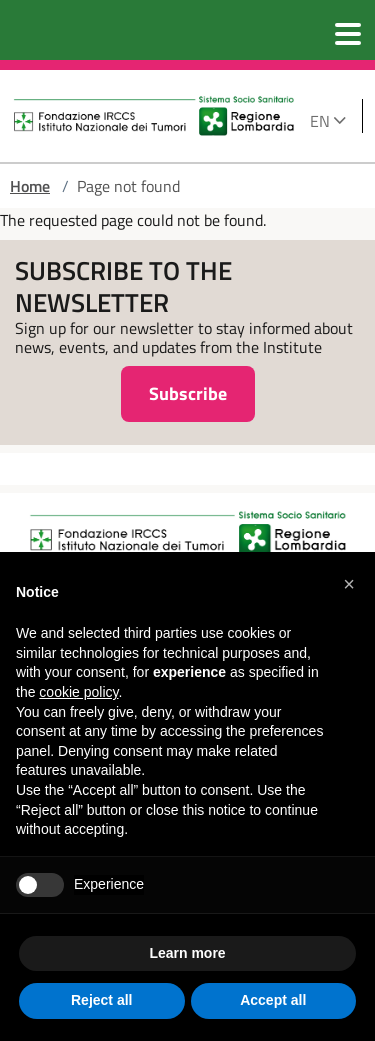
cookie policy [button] (78, 692)
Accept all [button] (273, 1000)
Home (30, 186)
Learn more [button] (187, 953)
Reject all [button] (101, 1000)
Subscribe (188, 393)
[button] (349, 584)
